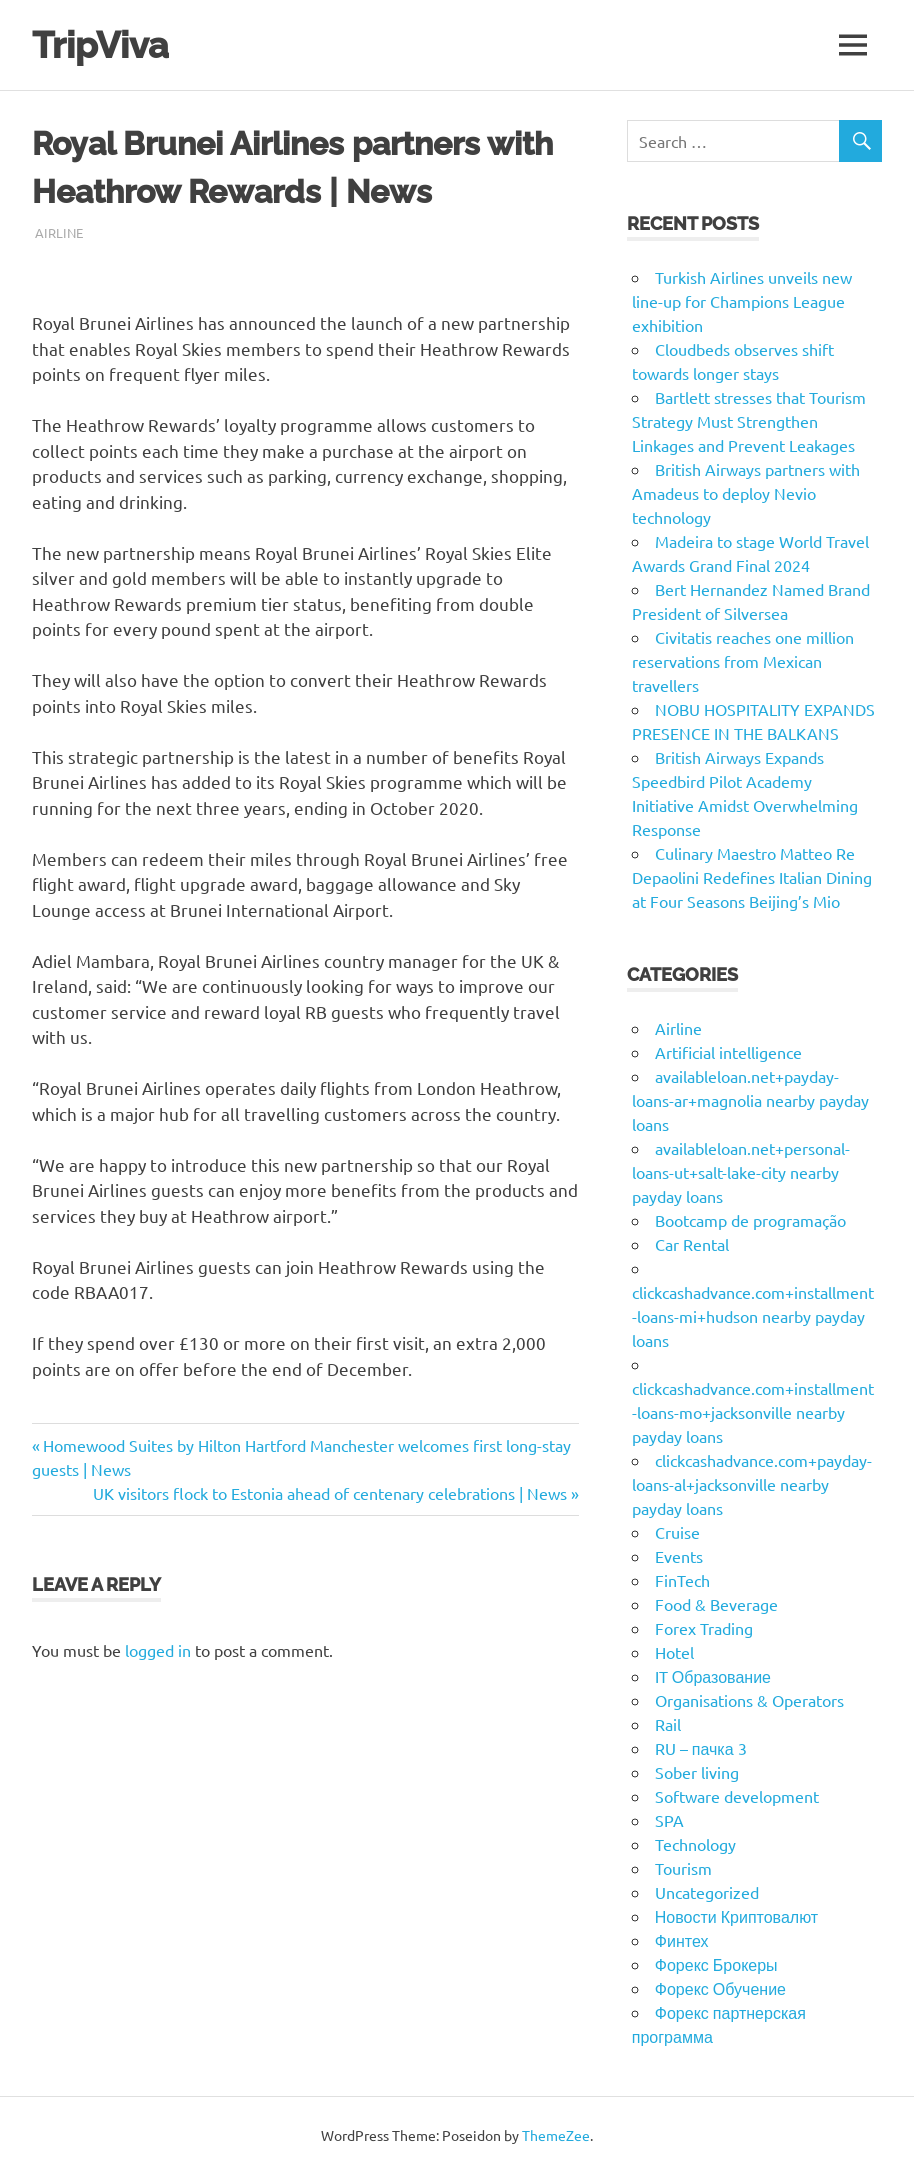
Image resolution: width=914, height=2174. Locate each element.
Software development (737, 1796)
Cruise (677, 1532)
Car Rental (692, 1244)
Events (679, 1556)
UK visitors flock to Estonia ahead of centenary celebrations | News (330, 1493)
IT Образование (713, 1676)
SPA (669, 1820)
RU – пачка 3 (701, 1748)
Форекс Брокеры (716, 1964)
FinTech (682, 1580)
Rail (668, 1724)
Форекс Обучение (720, 1988)
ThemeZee (556, 2135)
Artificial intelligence (728, 1052)
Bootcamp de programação (750, 1220)
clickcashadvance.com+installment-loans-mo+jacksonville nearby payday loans (753, 1412)
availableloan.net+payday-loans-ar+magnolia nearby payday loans (750, 1100)
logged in (158, 1650)
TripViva (105, 44)
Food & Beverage (716, 1604)
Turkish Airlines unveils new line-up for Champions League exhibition (742, 301)
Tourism (683, 1868)
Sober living (697, 1772)
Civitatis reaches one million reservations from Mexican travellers (743, 661)
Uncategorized (707, 1892)
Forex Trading (704, 1628)
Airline (59, 232)
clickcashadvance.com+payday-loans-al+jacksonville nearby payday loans (752, 1484)
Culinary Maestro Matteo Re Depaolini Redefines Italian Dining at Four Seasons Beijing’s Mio (752, 877)
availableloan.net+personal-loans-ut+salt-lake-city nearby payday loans (741, 1172)
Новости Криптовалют (736, 1916)
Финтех (682, 1940)
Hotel (674, 1652)
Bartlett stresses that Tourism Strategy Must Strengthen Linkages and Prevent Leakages (749, 421)
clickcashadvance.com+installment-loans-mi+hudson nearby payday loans (753, 1316)
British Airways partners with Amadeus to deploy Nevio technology (746, 493)
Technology (695, 1844)
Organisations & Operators (749, 1700)
